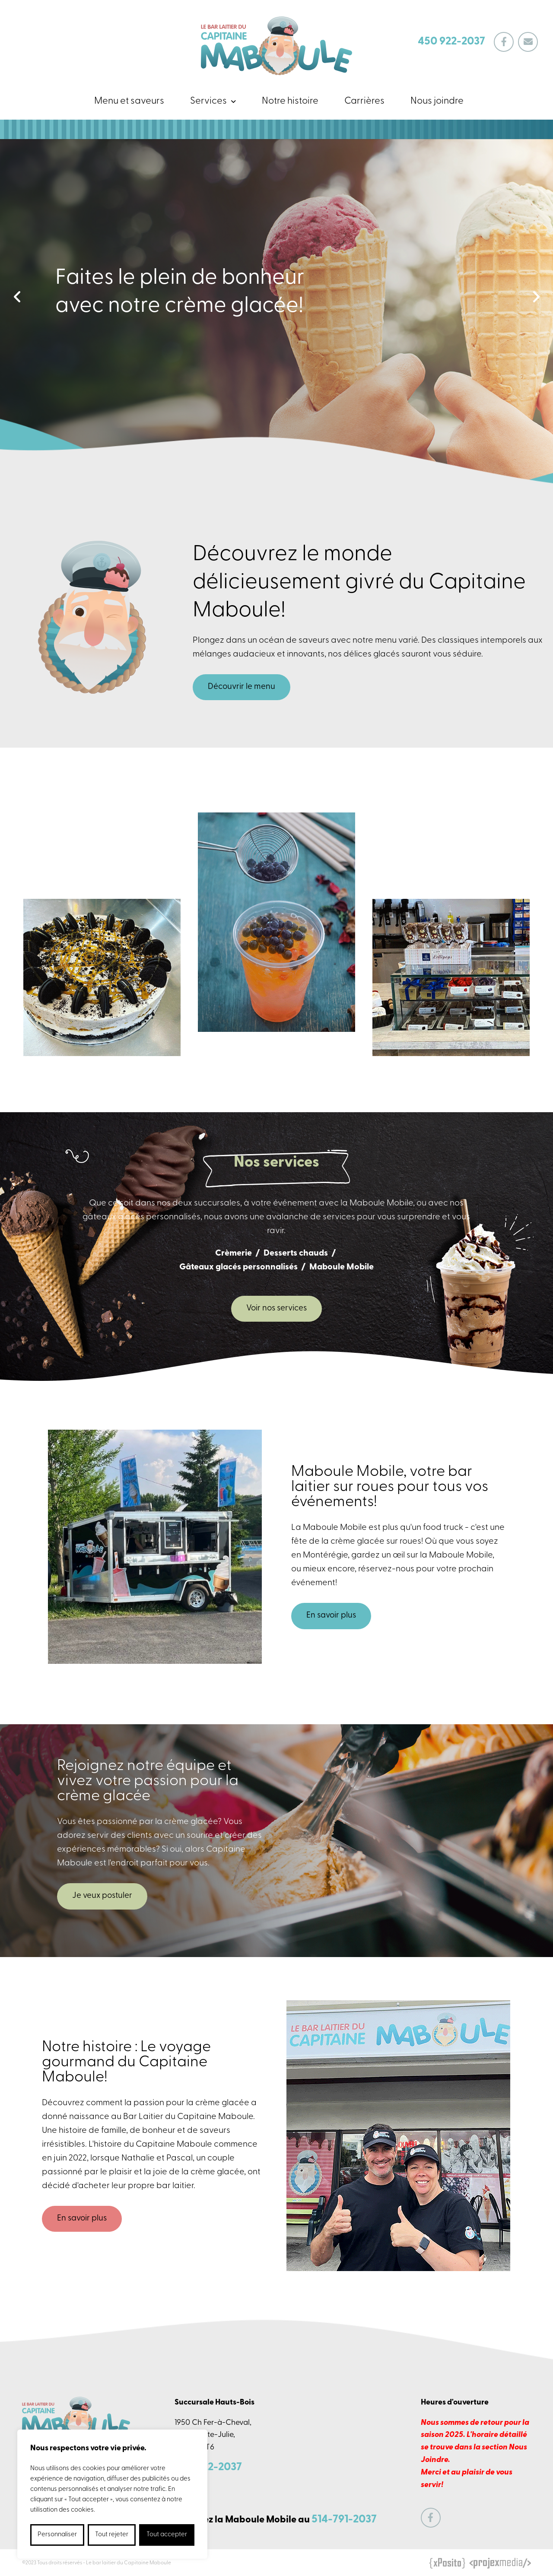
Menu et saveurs (129, 101)
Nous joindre (437, 101)
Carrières (364, 101)
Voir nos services (276, 1308)
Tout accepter (166, 2535)
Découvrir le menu (241, 687)
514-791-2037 (344, 2519)
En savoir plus (331, 1616)
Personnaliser (57, 2535)
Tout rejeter (111, 2535)
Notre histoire (290, 101)
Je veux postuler (102, 1896)
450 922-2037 (451, 41)
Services (208, 101)
